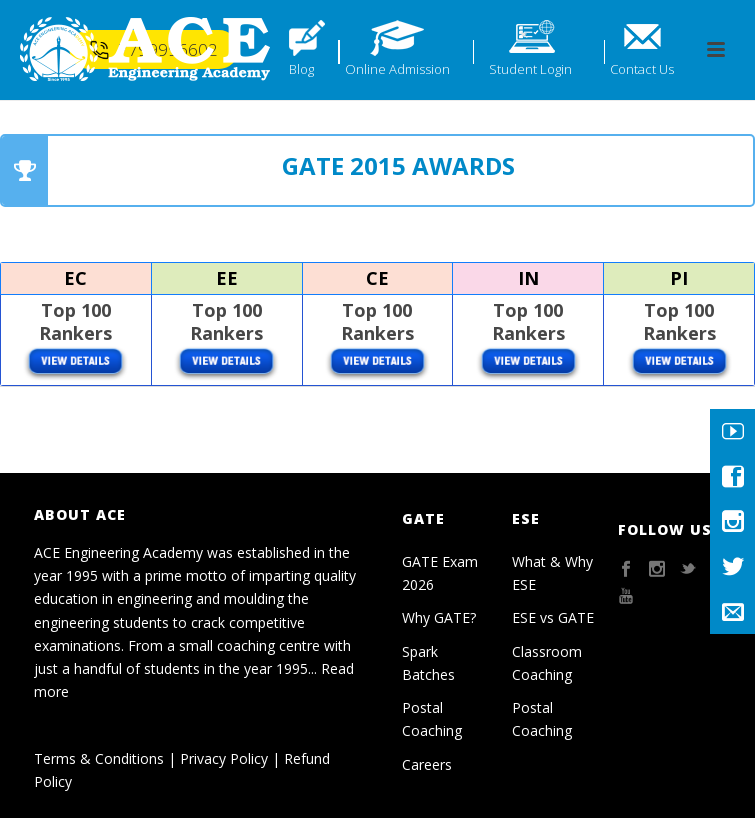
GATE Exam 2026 (440, 573)
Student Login (530, 69)
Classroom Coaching (547, 663)
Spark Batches (428, 663)
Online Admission (397, 69)
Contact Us (642, 69)
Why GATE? (439, 617)
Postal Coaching (432, 719)
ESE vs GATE (553, 617)
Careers (427, 764)
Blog (301, 69)
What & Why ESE (552, 573)
